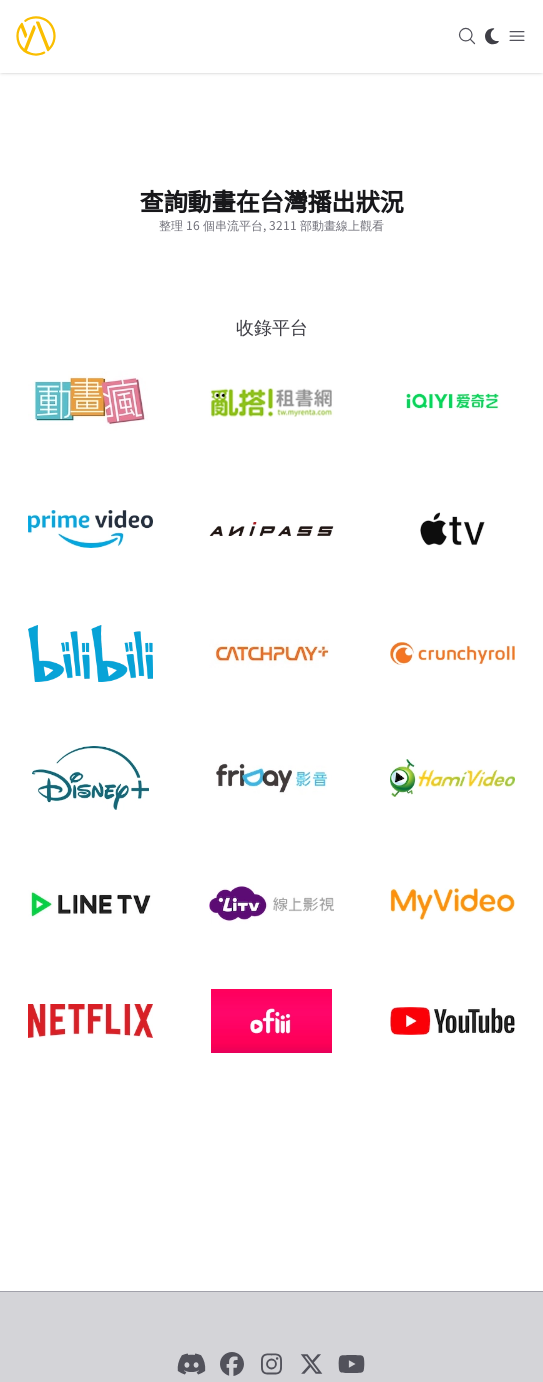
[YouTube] (352, 1364)
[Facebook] (232, 1364)
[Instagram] (272, 1364)
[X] (312, 1364)
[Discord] (192, 1364)
